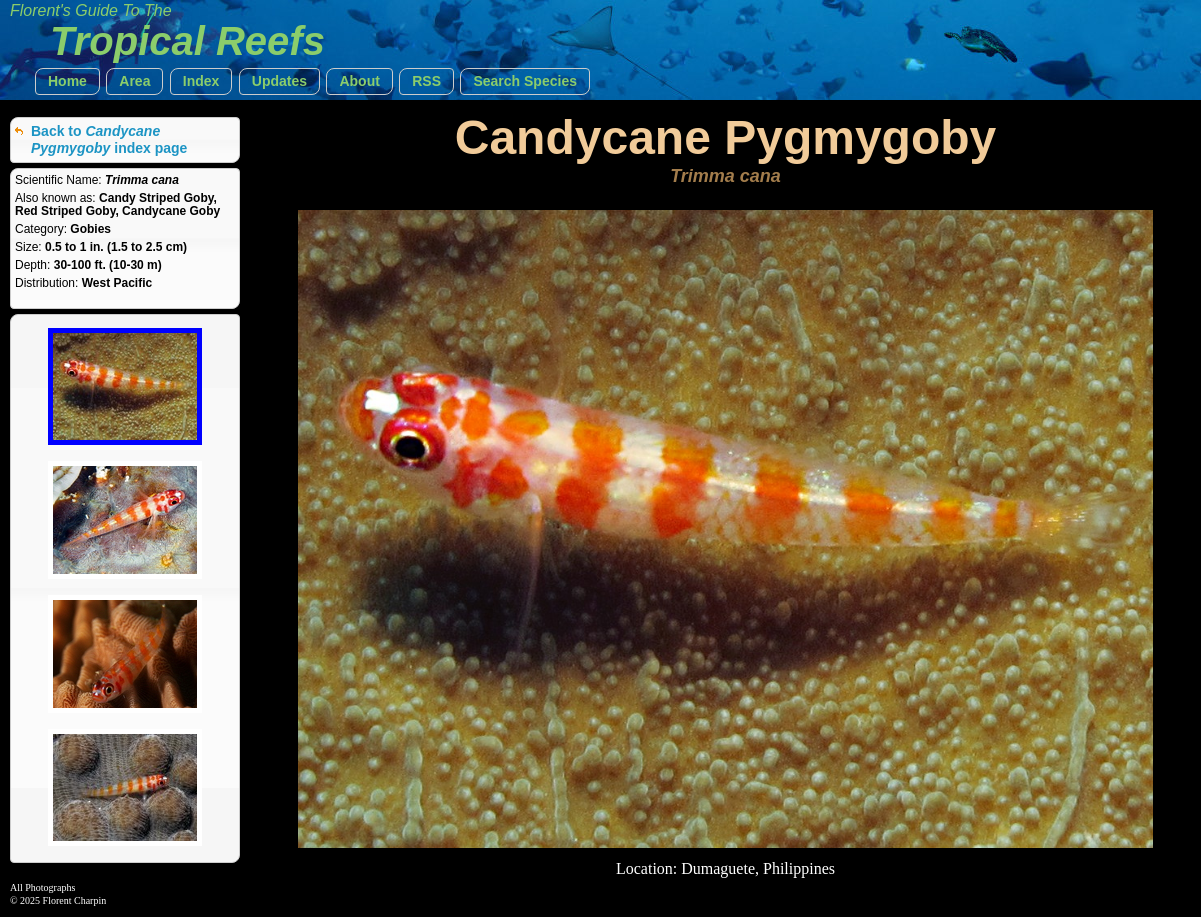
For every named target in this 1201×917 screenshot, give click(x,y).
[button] (67, 81)
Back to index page (109, 139)
